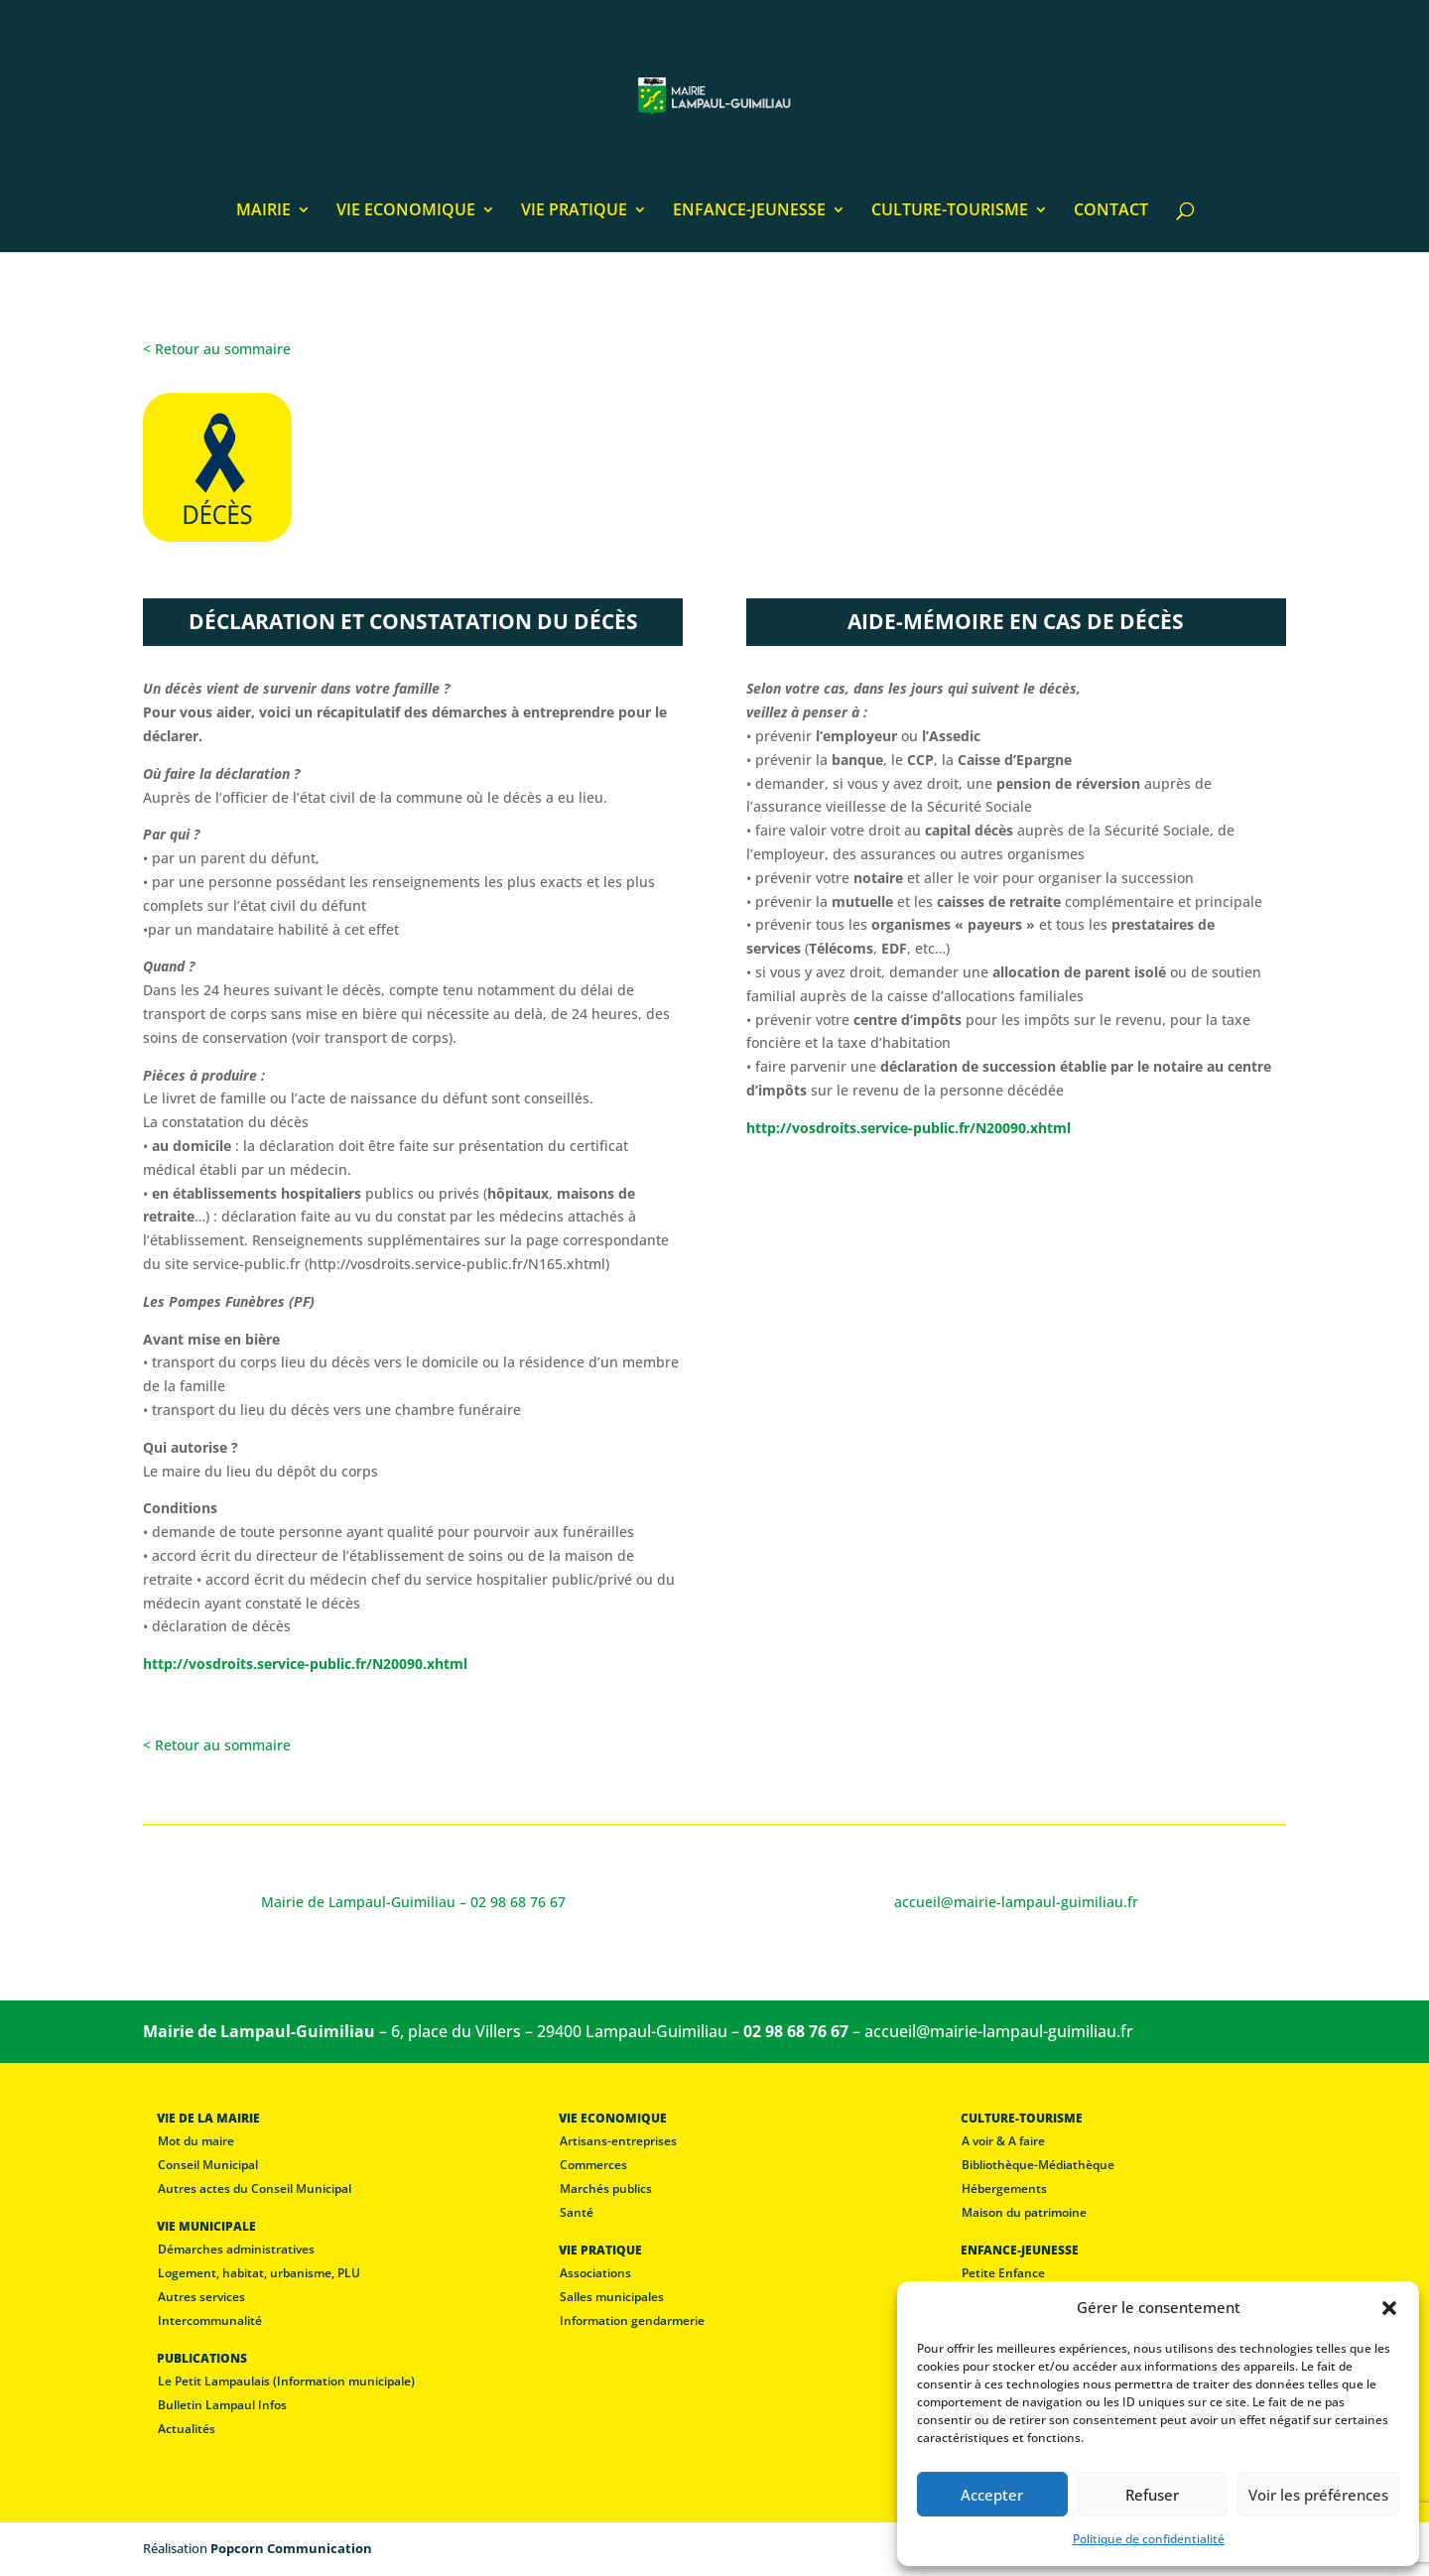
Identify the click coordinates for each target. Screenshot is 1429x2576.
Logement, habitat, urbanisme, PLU (259, 2272)
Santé (576, 2212)
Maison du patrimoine (1024, 2212)
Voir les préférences (1318, 2495)
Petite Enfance (1003, 2272)
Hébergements (1004, 2188)
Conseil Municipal (208, 2164)
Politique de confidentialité (1149, 2538)
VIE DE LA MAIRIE (208, 2118)
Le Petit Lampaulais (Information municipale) (286, 2381)
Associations (595, 2272)
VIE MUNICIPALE (206, 2226)
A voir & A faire (1003, 2140)
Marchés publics (606, 2188)
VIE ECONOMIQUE (405, 211)
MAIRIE (263, 211)
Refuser (1152, 2495)
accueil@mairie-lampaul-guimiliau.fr (998, 2031)
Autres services (201, 2296)
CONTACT (1111, 211)
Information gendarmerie (632, 2320)
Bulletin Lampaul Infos (222, 2404)
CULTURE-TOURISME (949, 211)
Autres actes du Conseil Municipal (254, 2188)
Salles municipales (612, 2296)
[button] (1389, 2308)
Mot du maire (196, 2140)
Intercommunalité (210, 2320)
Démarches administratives (236, 2249)
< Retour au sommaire (217, 348)
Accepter (992, 2495)
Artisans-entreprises (618, 2140)
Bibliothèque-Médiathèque (1038, 2164)
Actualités (186, 2428)
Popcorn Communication (291, 2548)
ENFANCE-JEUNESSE (749, 211)
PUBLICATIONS (202, 2358)
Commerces (593, 2164)
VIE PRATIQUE (574, 211)
